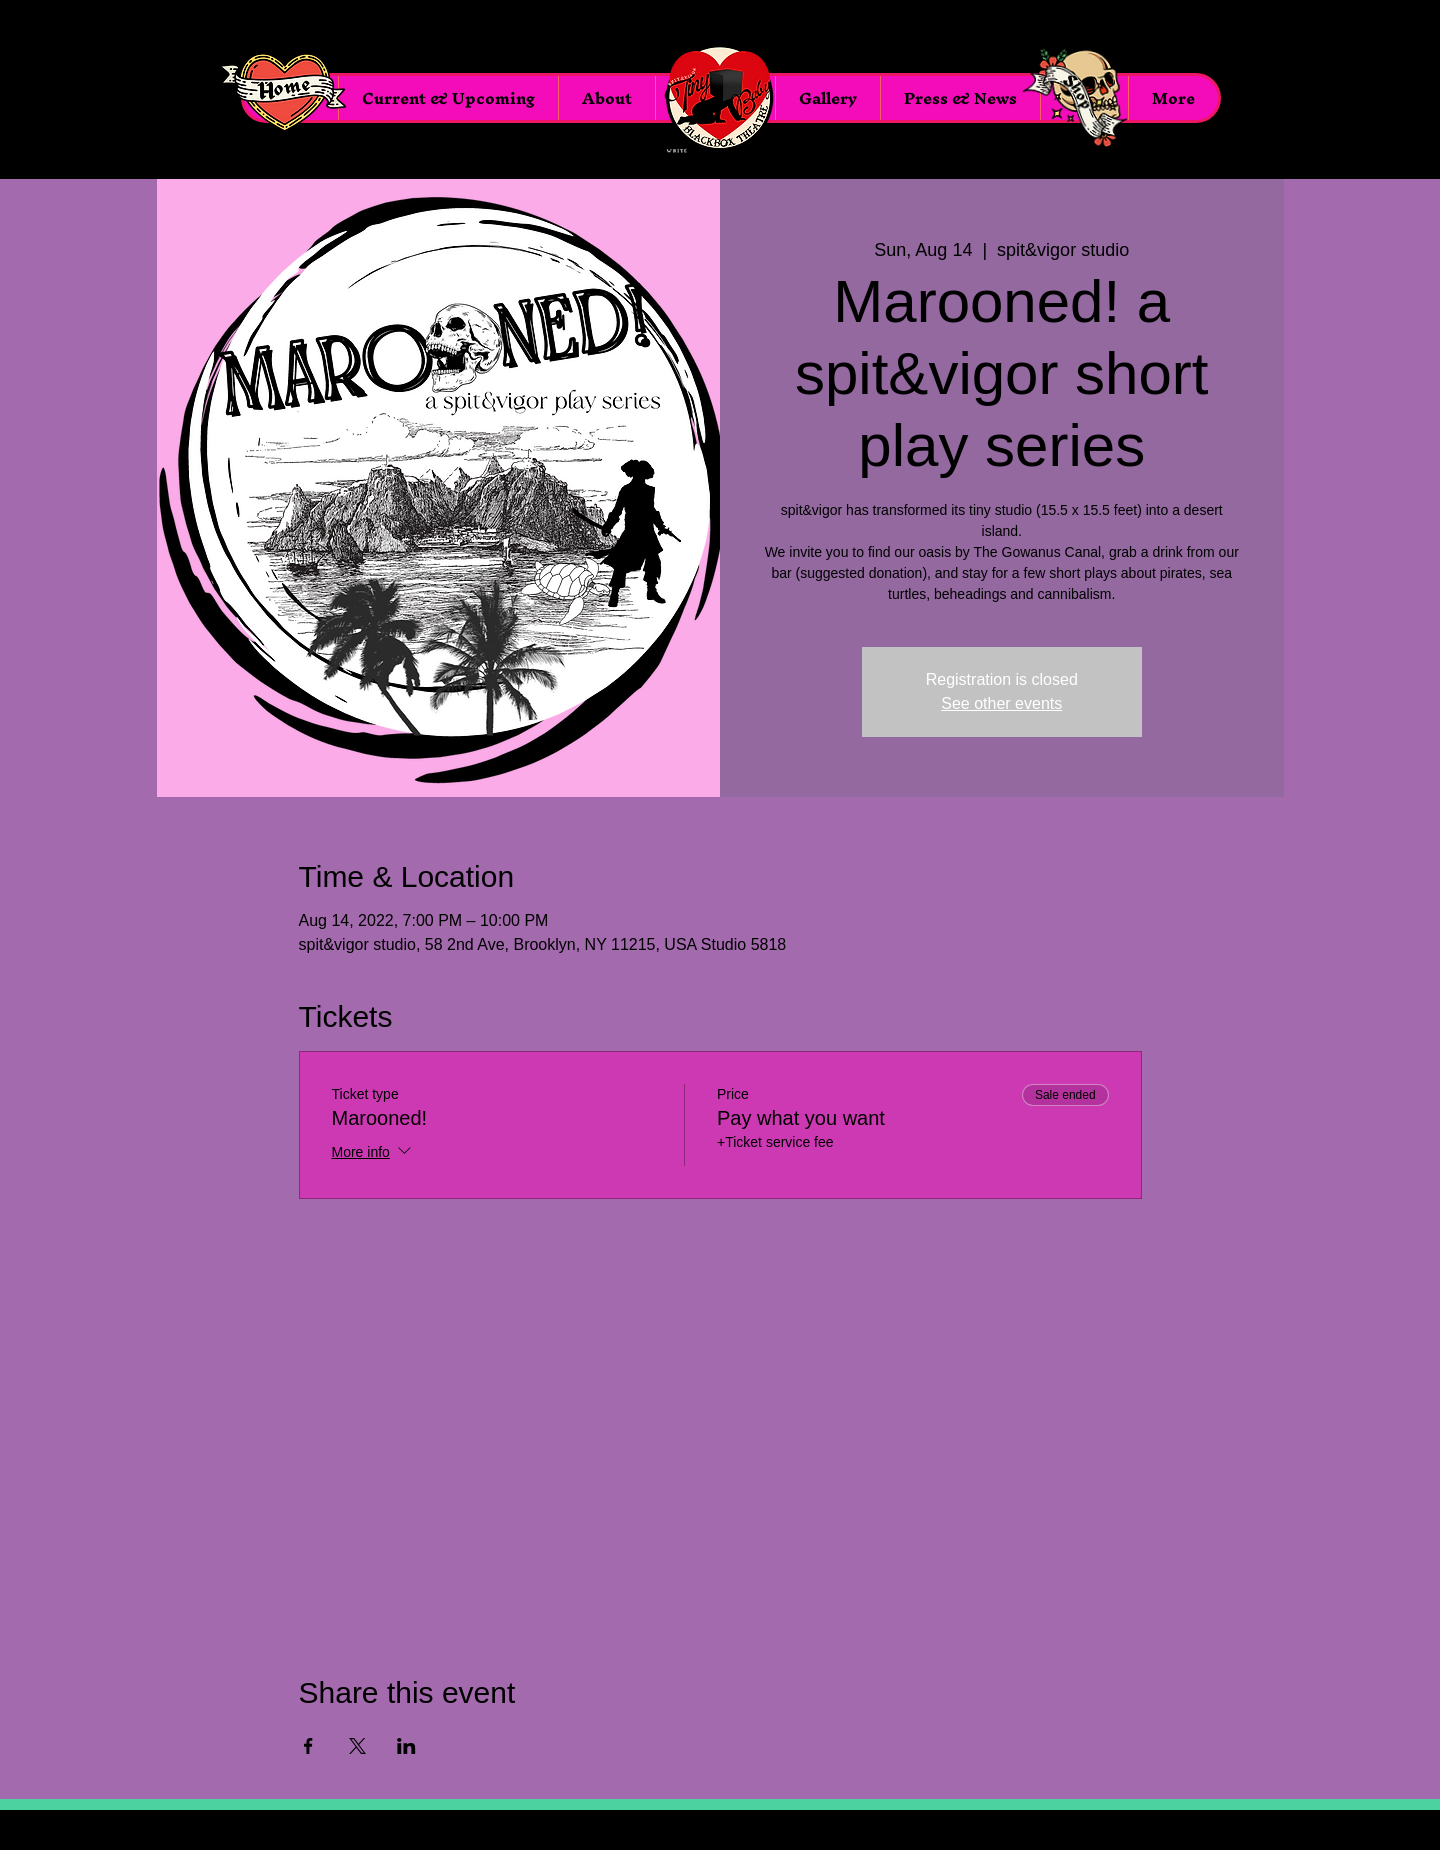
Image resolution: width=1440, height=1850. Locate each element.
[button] (827, 98)
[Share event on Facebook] (308, 1746)
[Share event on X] (357, 1746)
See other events (1001, 703)
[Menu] (719, 98)
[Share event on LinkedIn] (406, 1746)
